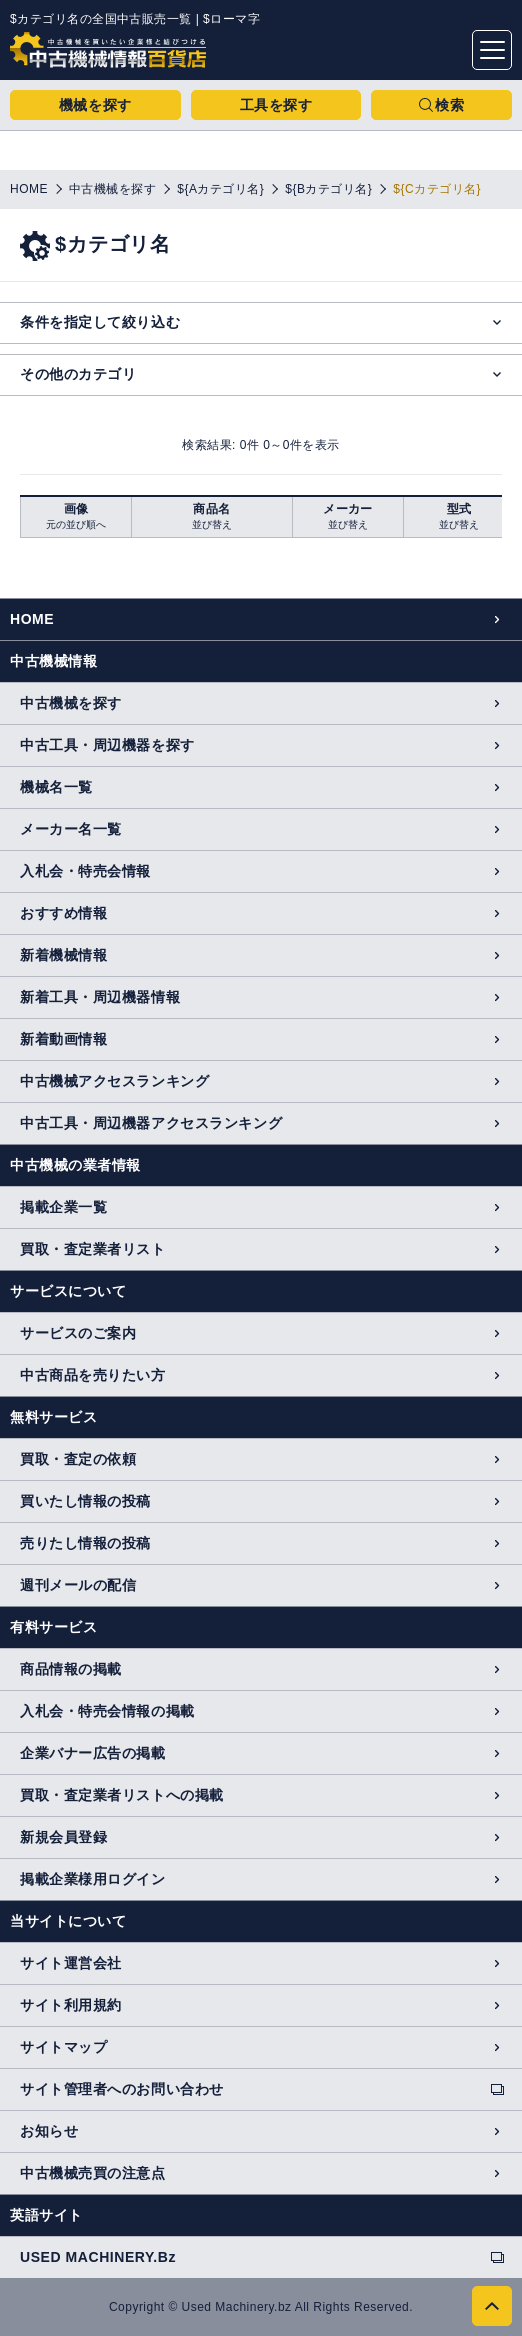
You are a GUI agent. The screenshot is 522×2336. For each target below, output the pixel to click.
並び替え (212, 524)
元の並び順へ (76, 524)
